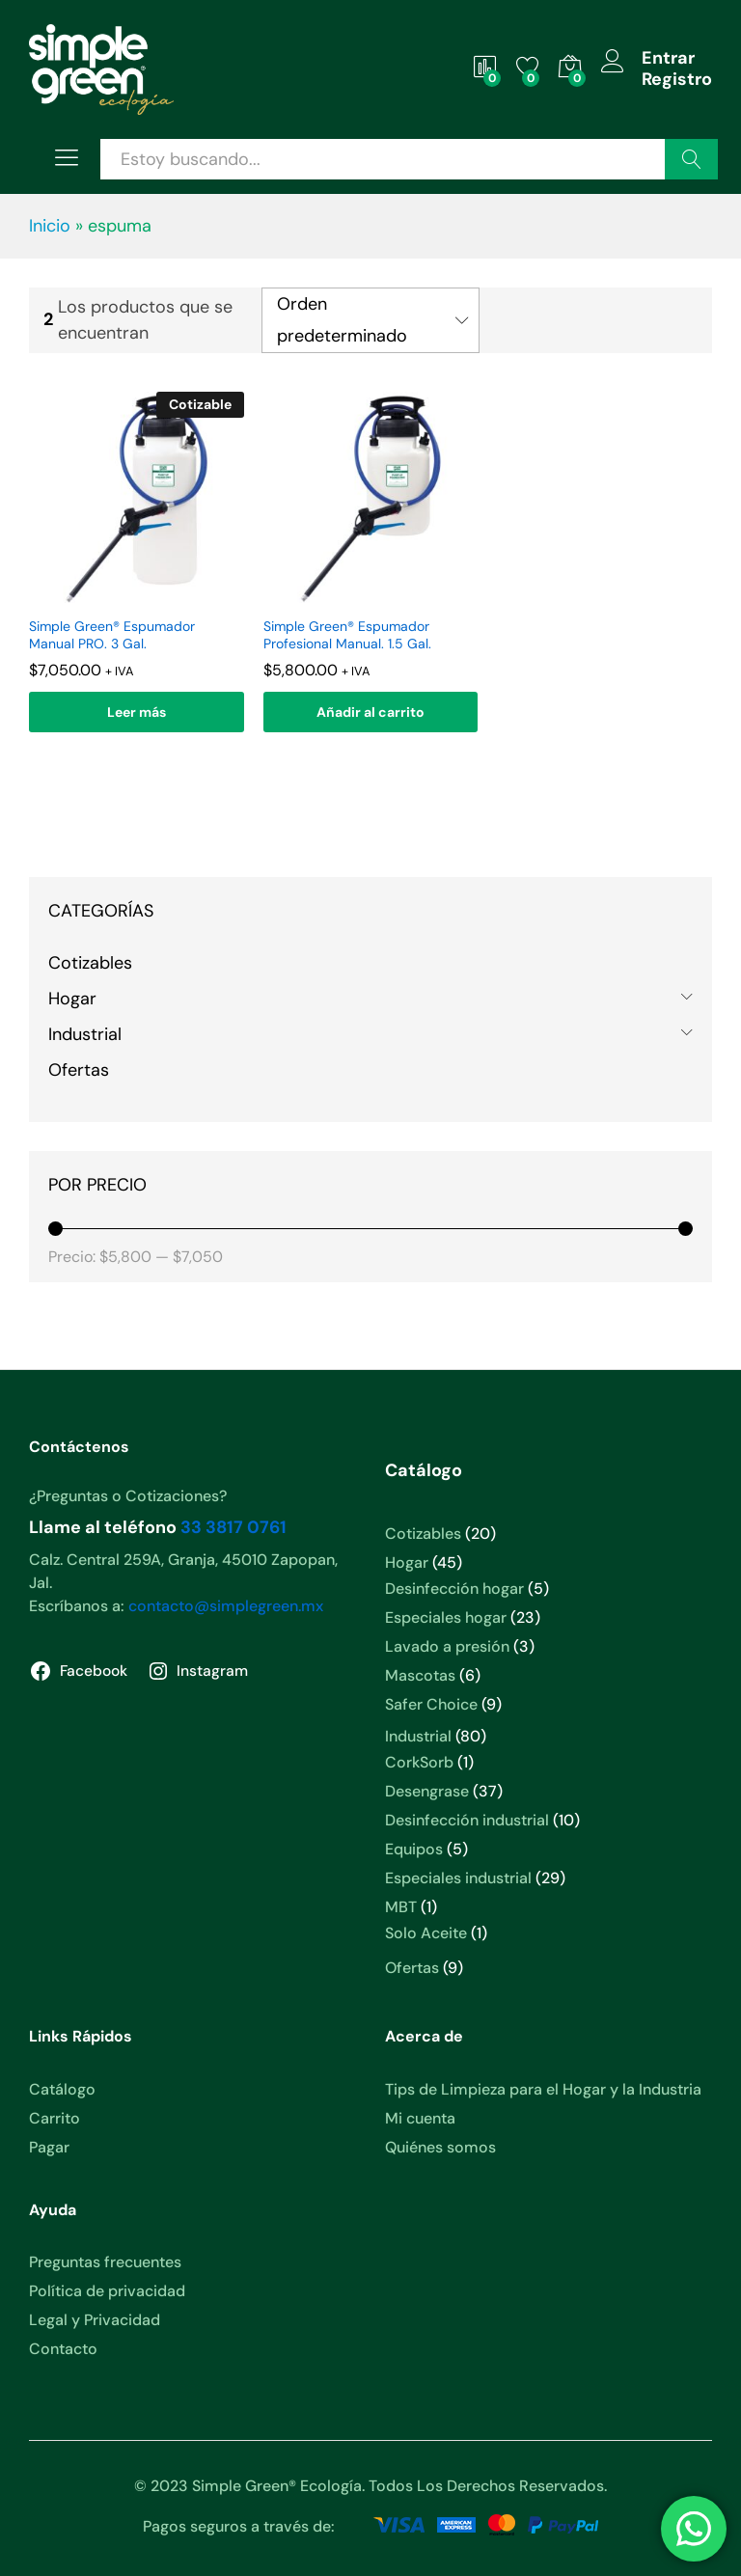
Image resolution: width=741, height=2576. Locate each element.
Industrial (85, 1034)
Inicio (49, 225)
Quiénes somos (440, 2147)
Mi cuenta (420, 2118)
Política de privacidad (107, 2291)
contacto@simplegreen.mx (225, 1606)
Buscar (691, 159)
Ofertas (78, 1070)
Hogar (72, 998)
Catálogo (62, 2089)
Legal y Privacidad (94, 2320)
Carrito (54, 2118)
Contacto (63, 2349)
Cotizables (90, 962)
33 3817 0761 (233, 1527)
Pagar (49, 2147)
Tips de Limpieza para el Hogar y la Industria (543, 2089)
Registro (677, 80)
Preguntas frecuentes (105, 2262)
